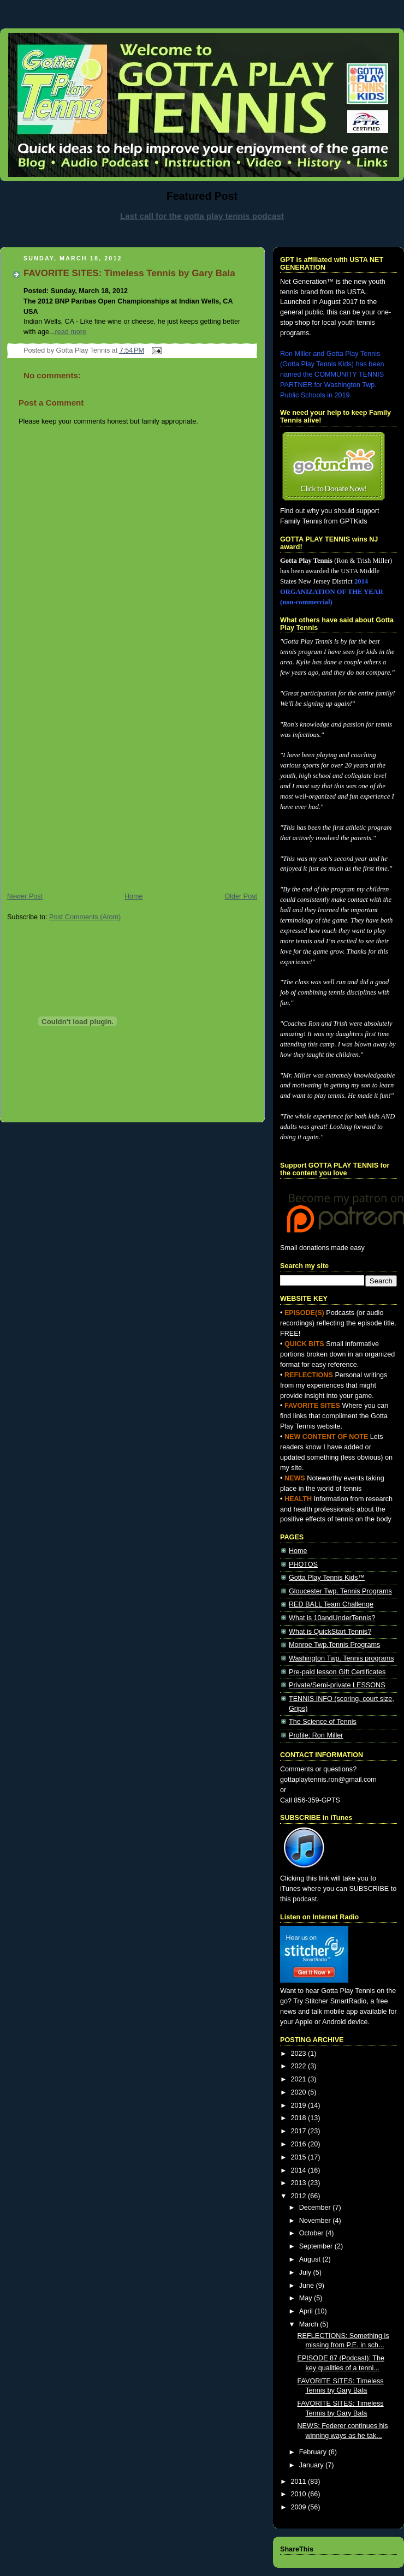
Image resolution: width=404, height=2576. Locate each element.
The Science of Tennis (323, 1722)
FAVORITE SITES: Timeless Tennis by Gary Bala (129, 273)
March (309, 2324)
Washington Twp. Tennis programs (341, 1658)
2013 (299, 2183)
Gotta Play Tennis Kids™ (327, 1577)
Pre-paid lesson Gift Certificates (337, 1672)
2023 (299, 2053)
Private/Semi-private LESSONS (337, 1685)
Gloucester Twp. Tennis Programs (340, 1591)
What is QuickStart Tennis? (330, 1631)
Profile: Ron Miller (316, 1735)
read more (70, 332)
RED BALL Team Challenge (331, 1604)
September (317, 2246)
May (306, 2298)
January (312, 2465)
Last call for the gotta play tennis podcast (202, 216)
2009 (299, 2507)
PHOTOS (303, 1564)
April (307, 2311)
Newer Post (25, 896)
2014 (299, 2170)
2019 (299, 2105)
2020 (299, 2092)
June (307, 2285)
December (316, 2207)
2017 (299, 2131)
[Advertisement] (102, 778)
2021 (299, 2079)
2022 (299, 2066)
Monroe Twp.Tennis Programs (334, 1645)
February (314, 2452)
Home (133, 896)
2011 (299, 2481)
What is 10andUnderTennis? (332, 1618)
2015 (299, 2157)
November (316, 2220)
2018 (299, 2118)
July (306, 2272)
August (311, 2259)
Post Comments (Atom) (85, 917)
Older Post (240, 896)
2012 (299, 2196)
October (312, 2233)
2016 (299, 2144)
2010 (299, 2494)
